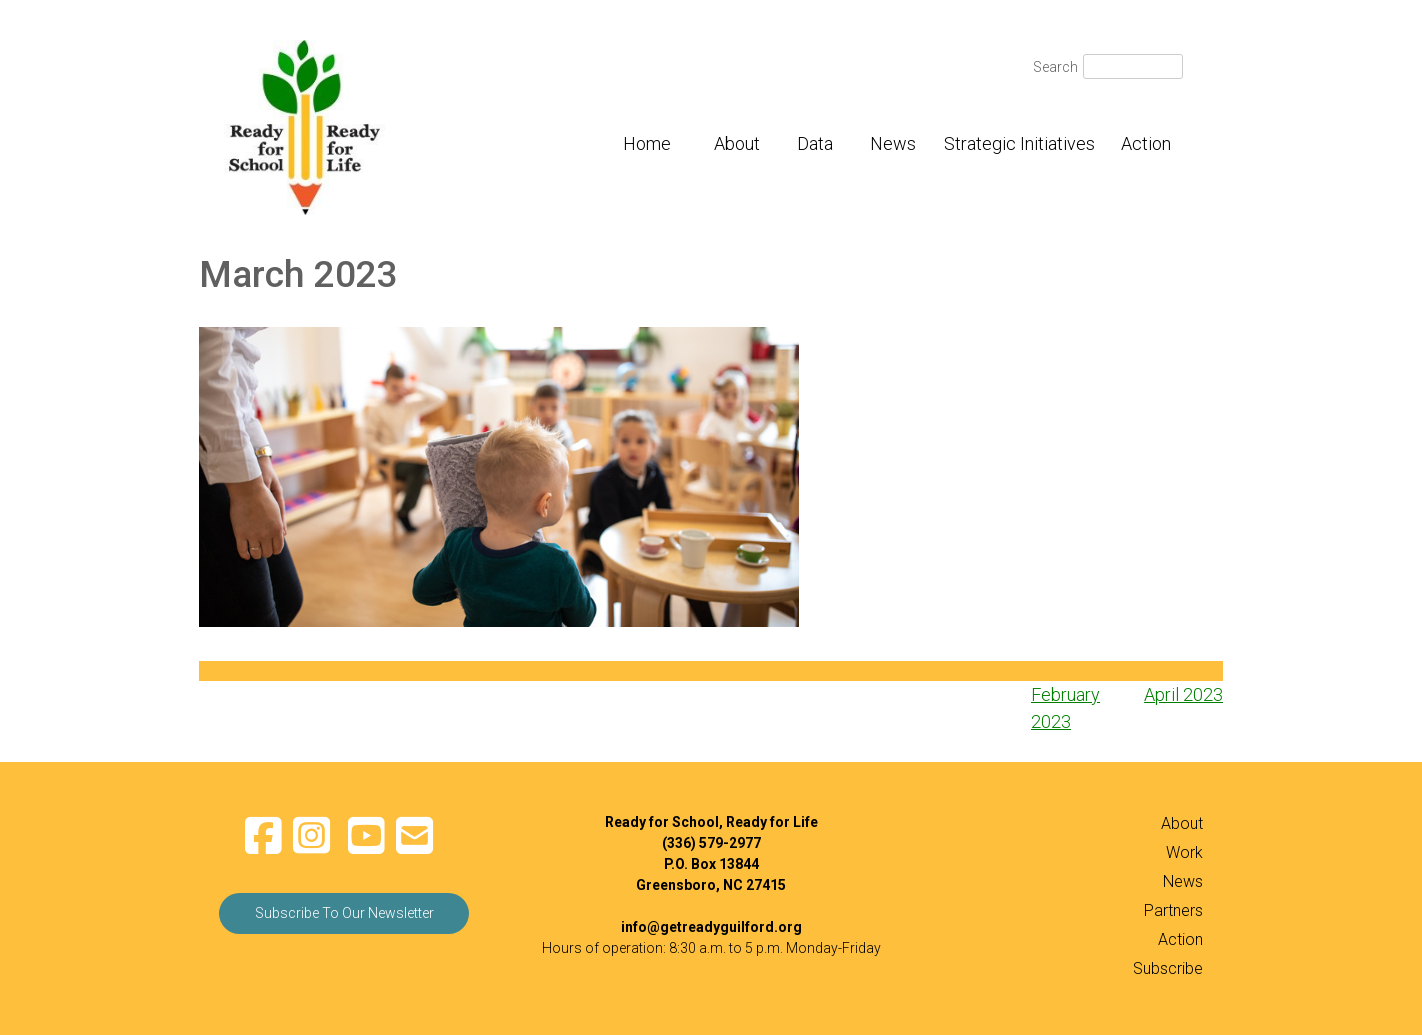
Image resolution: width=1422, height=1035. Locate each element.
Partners (1173, 910)
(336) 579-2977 (711, 843)
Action (1146, 143)
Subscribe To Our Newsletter (344, 913)
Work (1184, 852)
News (893, 143)
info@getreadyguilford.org (711, 927)
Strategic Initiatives (1019, 143)
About (737, 143)
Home (647, 143)
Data (815, 143)
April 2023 (1183, 694)
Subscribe (1168, 968)
